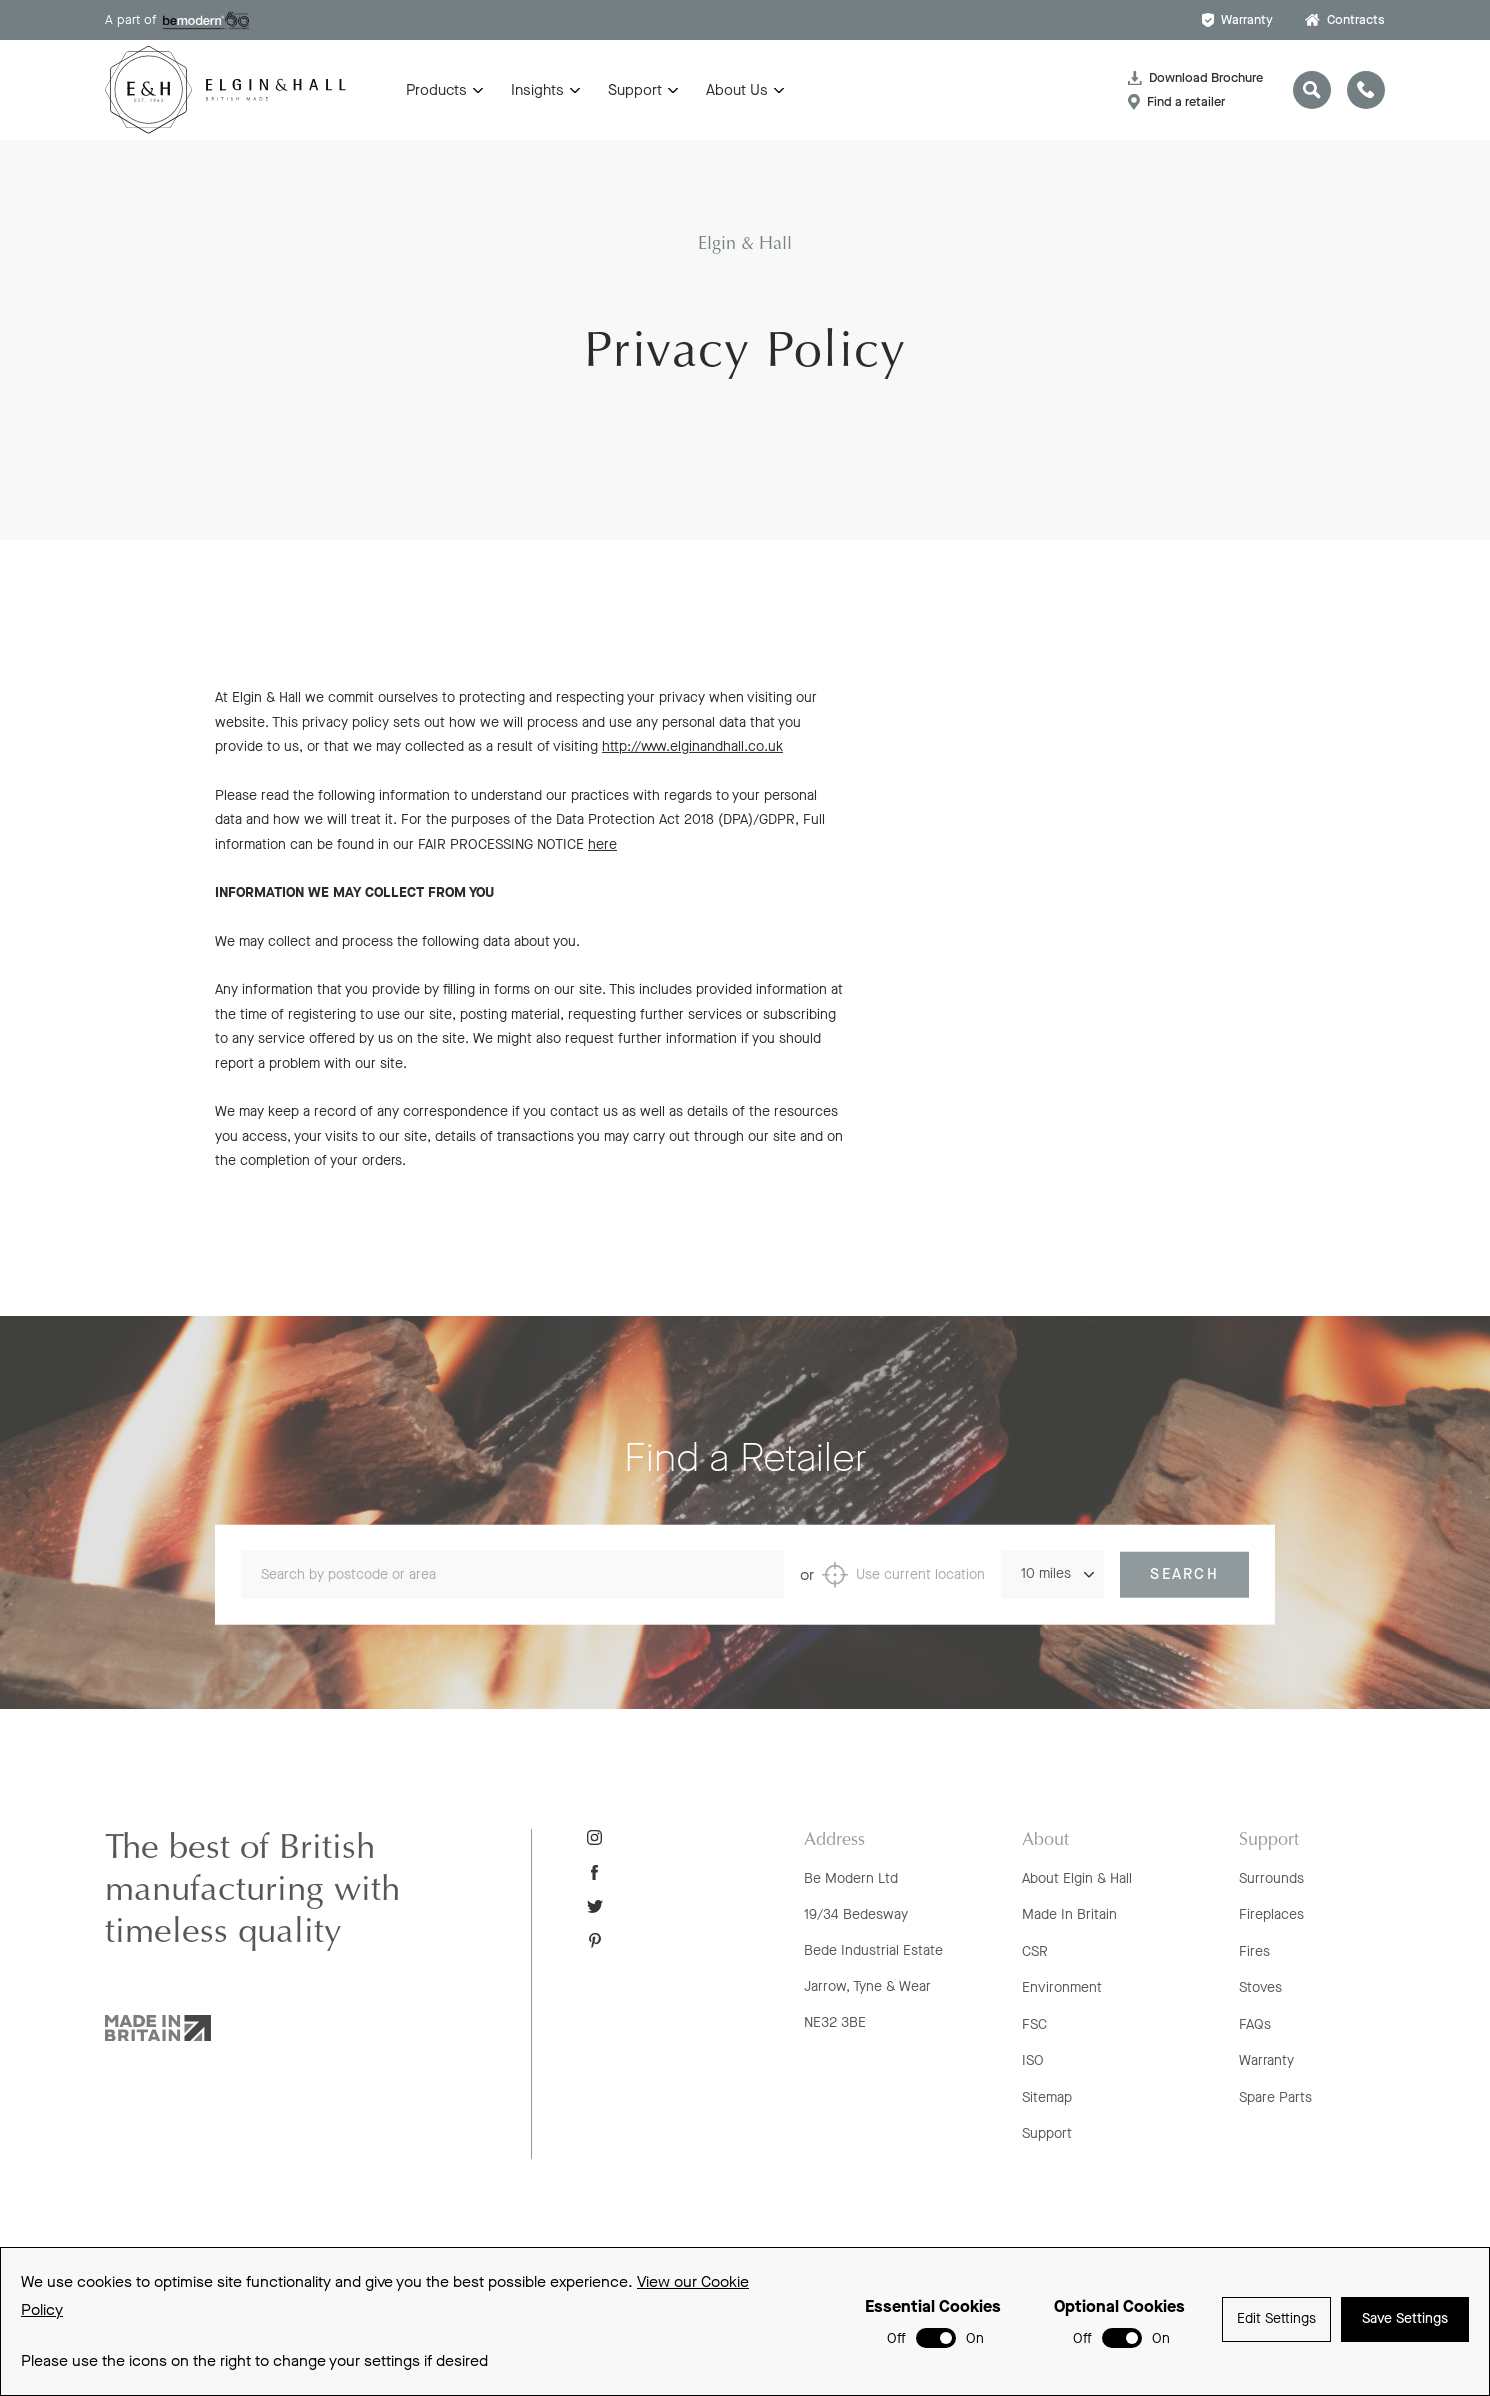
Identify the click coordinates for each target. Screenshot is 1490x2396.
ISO (1033, 2060)
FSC (1034, 2024)
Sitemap (1047, 2097)
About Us (737, 90)
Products (436, 90)
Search (1184, 1601)
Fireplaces (1271, 1914)
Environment (1062, 1987)
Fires (1254, 1951)
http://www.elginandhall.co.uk (692, 755)
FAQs (1255, 2024)
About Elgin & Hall (1077, 1878)
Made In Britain (1069, 1914)
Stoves (1260, 1987)
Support (635, 90)
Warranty (1237, 19)
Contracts (1345, 19)
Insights (537, 90)
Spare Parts (1275, 2097)
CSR (1035, 1951)
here (602, 852)
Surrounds (1271, 1878)
